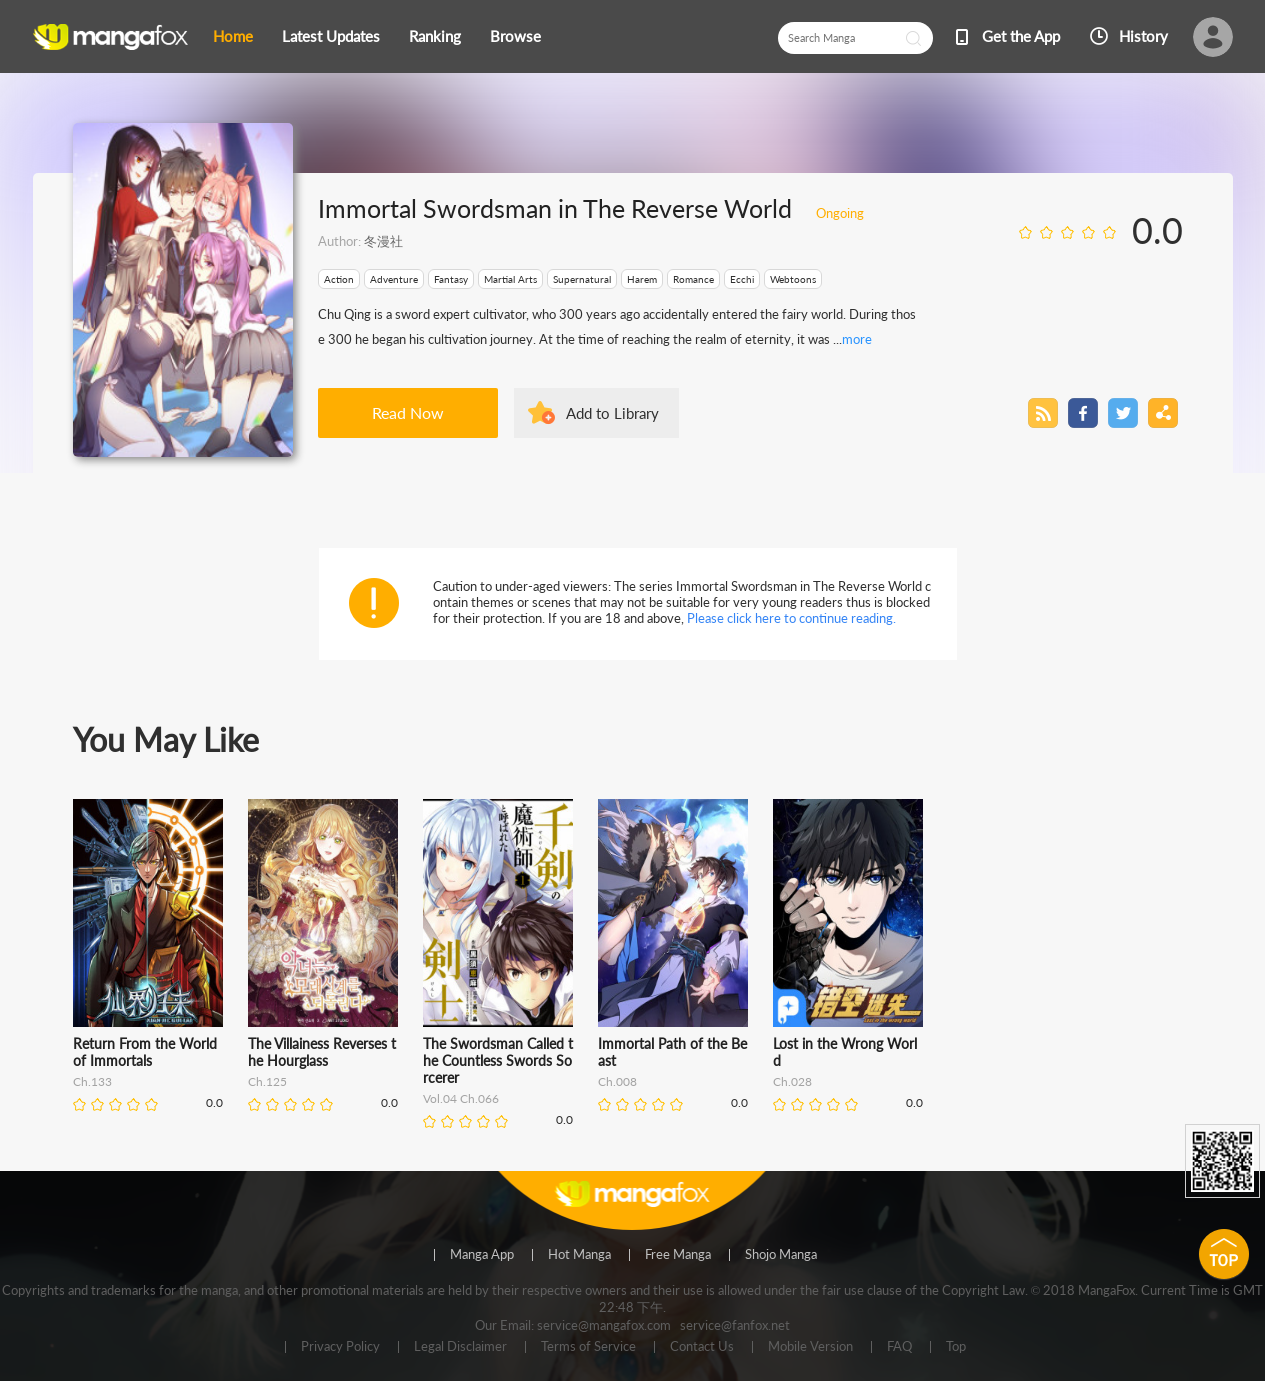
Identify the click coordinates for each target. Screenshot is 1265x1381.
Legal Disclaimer (460, 1347)
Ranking (435, 36)
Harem (642, 279)
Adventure (394, 279)
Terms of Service (588, 1347)
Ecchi (742, 279)
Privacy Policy (340, 1347)
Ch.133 (92, 1081)
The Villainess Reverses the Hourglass (322, 1052)
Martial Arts (510, 279)
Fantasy (451, 279)
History (1143, 36)
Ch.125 (267, 1081)
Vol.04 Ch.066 (461, 1098)
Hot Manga (579, 1255)
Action (339, 279)
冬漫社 (383, 241)
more (857, 339)
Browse (515, 36)
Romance (693, 279)
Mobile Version (810, 1347)
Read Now (408, 412)
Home (233, 36)
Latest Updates (331, 36)
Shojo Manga (781, 1255)
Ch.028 (792, 1081)
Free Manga (678, 1255)
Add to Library (612, 413)
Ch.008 (617, 1081)
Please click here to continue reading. (791, 618)
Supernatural (582, 279)
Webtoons (793, 279)
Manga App (482, 1255)
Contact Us (702, 1347)
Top (956, 1347)
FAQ (899, 1347)
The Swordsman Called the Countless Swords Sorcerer (498, 1060)
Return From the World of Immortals (145, 1052)
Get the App (1021, 36)
